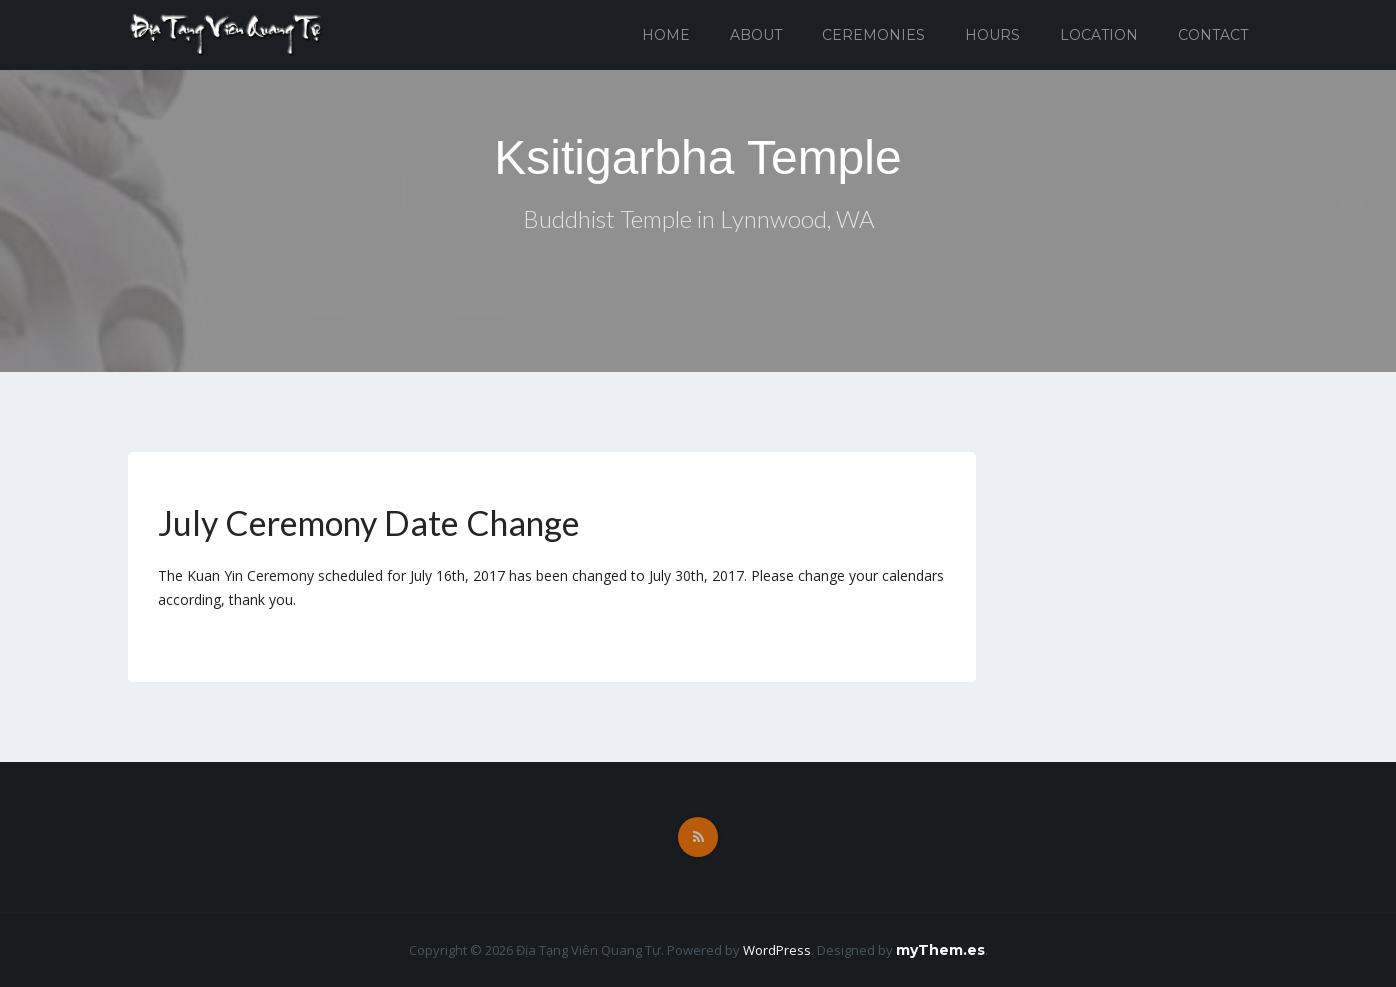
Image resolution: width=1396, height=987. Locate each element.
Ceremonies (873, 35)
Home (666, 35)
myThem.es (940, 950)
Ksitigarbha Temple (697, 157)
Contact (1213, 35)
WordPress (777, 950)
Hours (992, 35)
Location (1099, 35)
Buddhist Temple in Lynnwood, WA (698, 218)
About (756, 35)
